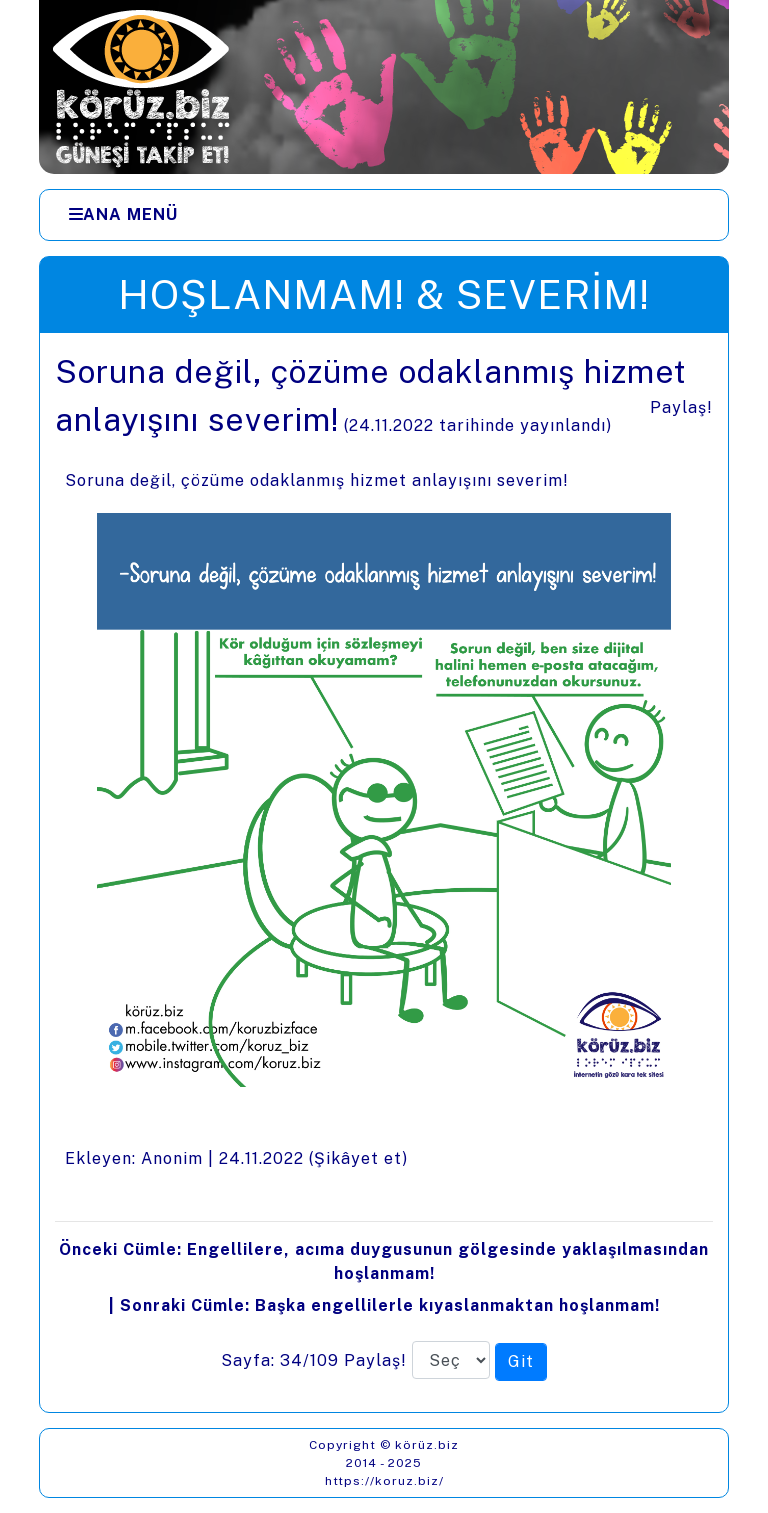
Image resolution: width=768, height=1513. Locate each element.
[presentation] (384, 872)
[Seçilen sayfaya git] (521, 1362)
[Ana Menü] (123, 215)
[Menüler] (384, 215)
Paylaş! (681, 407)
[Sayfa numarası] (451, 1360)
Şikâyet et (358, 1158)
